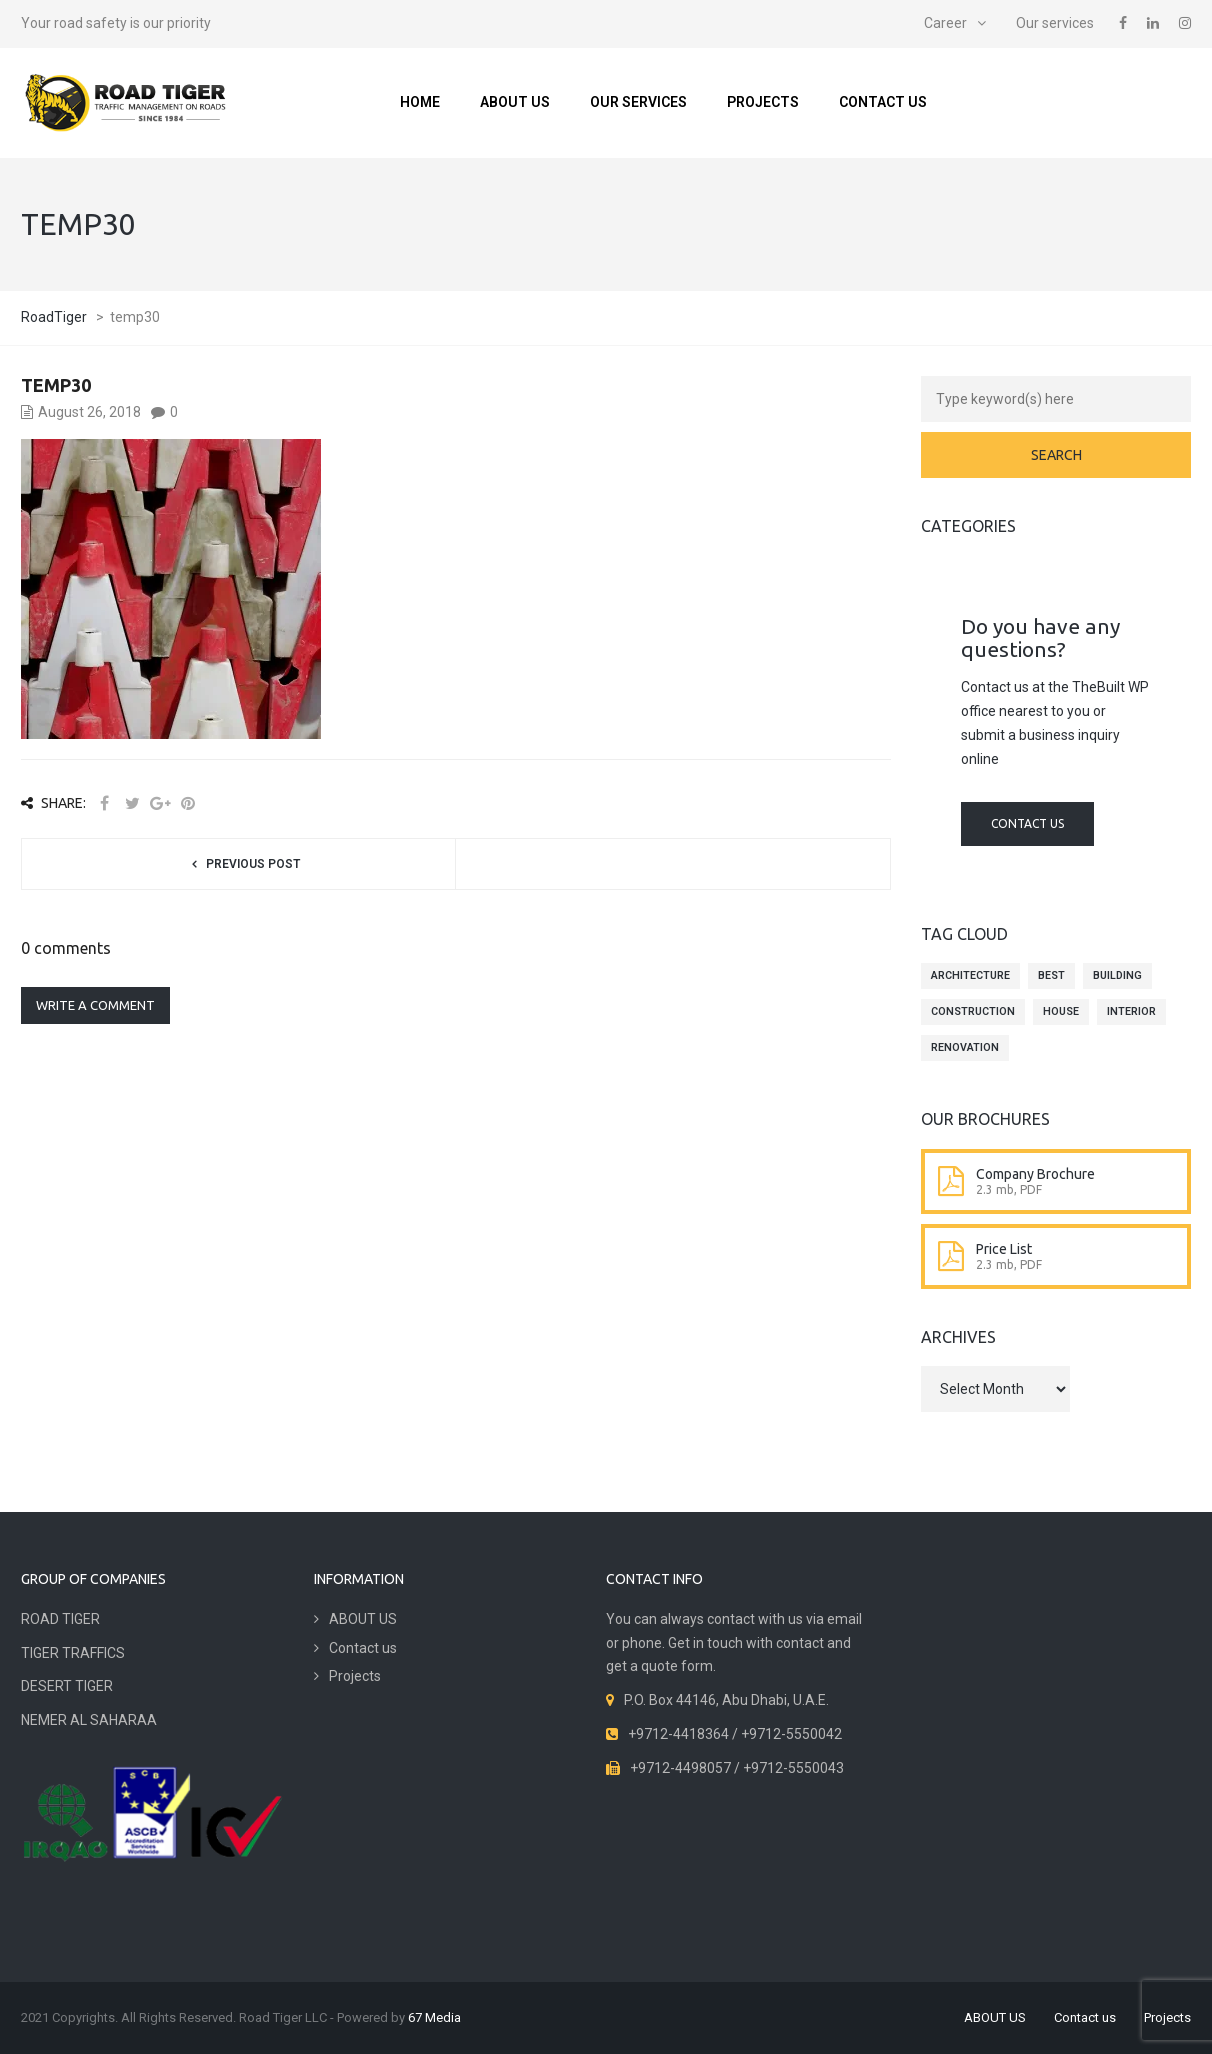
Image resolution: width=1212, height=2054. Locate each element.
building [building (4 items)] (1117, 975)
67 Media (434, 2017)
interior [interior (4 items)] (1131, 1011)
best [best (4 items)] (1051, 975)
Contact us (883, 102)
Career (945, 23)
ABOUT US (515, 102)
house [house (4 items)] (1061, 1011)
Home (420, 102)
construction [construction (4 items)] (973, 1011)
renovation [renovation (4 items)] (965, 1047)
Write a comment (95, 1005)
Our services (1055, 23)
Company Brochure (1035, 1174)
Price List (1004, 1249)
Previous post (253, 864)
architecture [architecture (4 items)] (970, 975)
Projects (763, 102)
